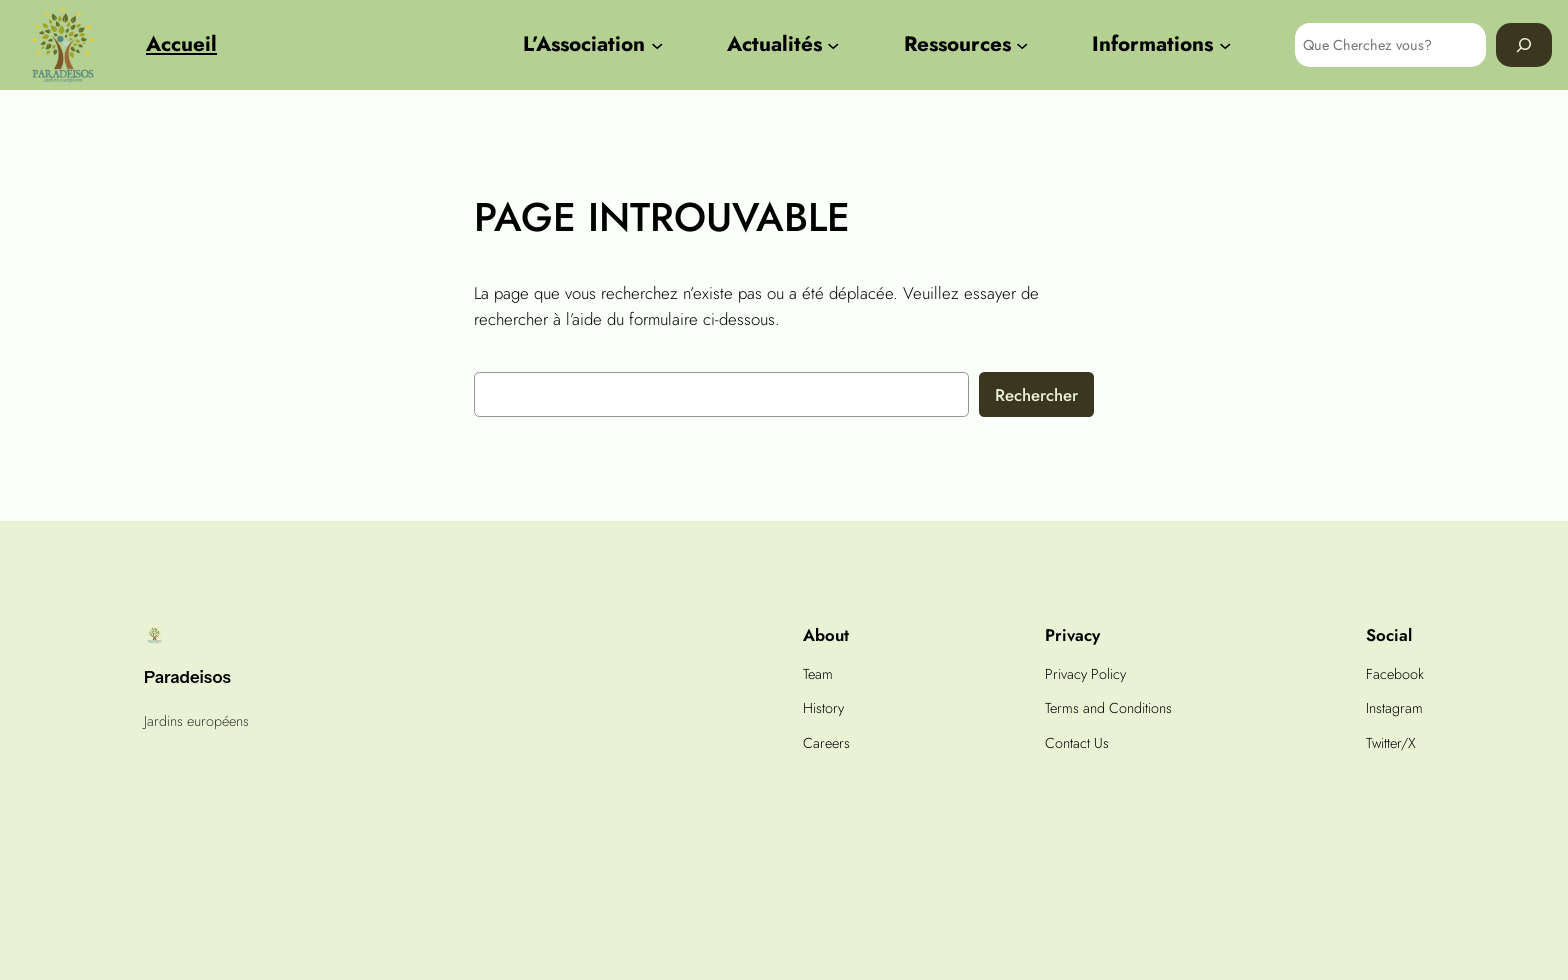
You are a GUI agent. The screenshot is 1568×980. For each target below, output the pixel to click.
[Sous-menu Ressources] (1022, 45)
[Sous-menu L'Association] (657, 45)
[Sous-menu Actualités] (833, 45)
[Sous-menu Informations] (1225, 45)
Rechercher (1036, 395)
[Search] (1524, 44)
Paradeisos (187, 677)
